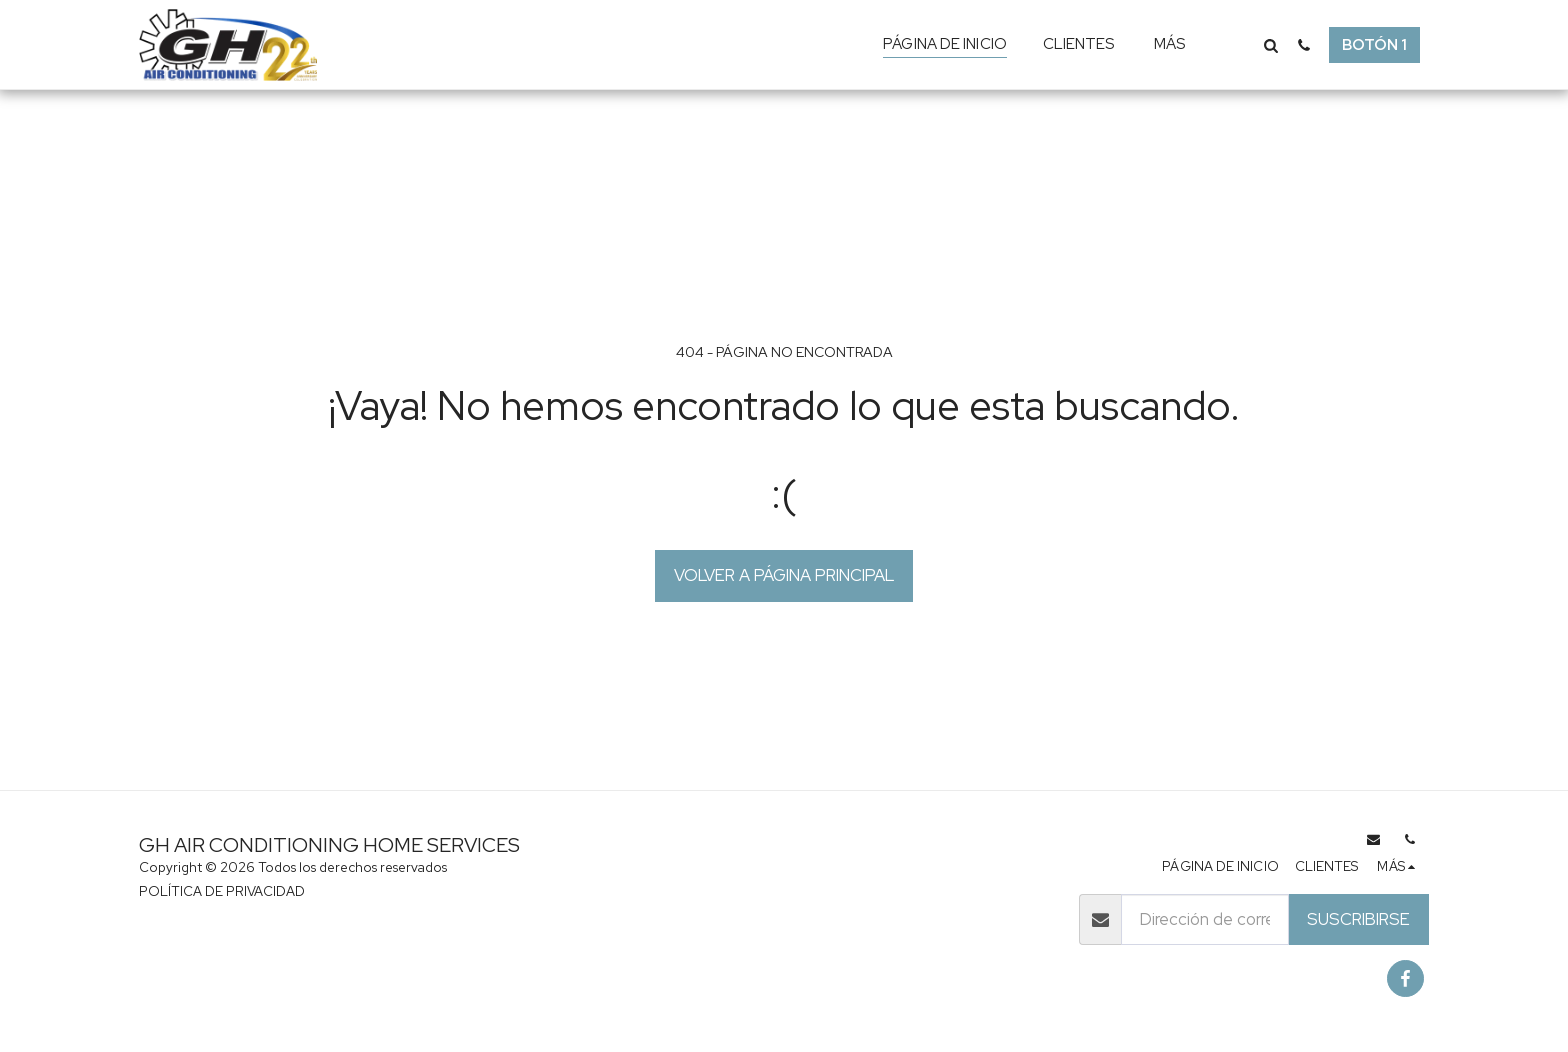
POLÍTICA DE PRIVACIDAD (222, 891)
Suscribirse (1358, 919)
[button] (1270, 45)
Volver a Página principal (784, 575)
